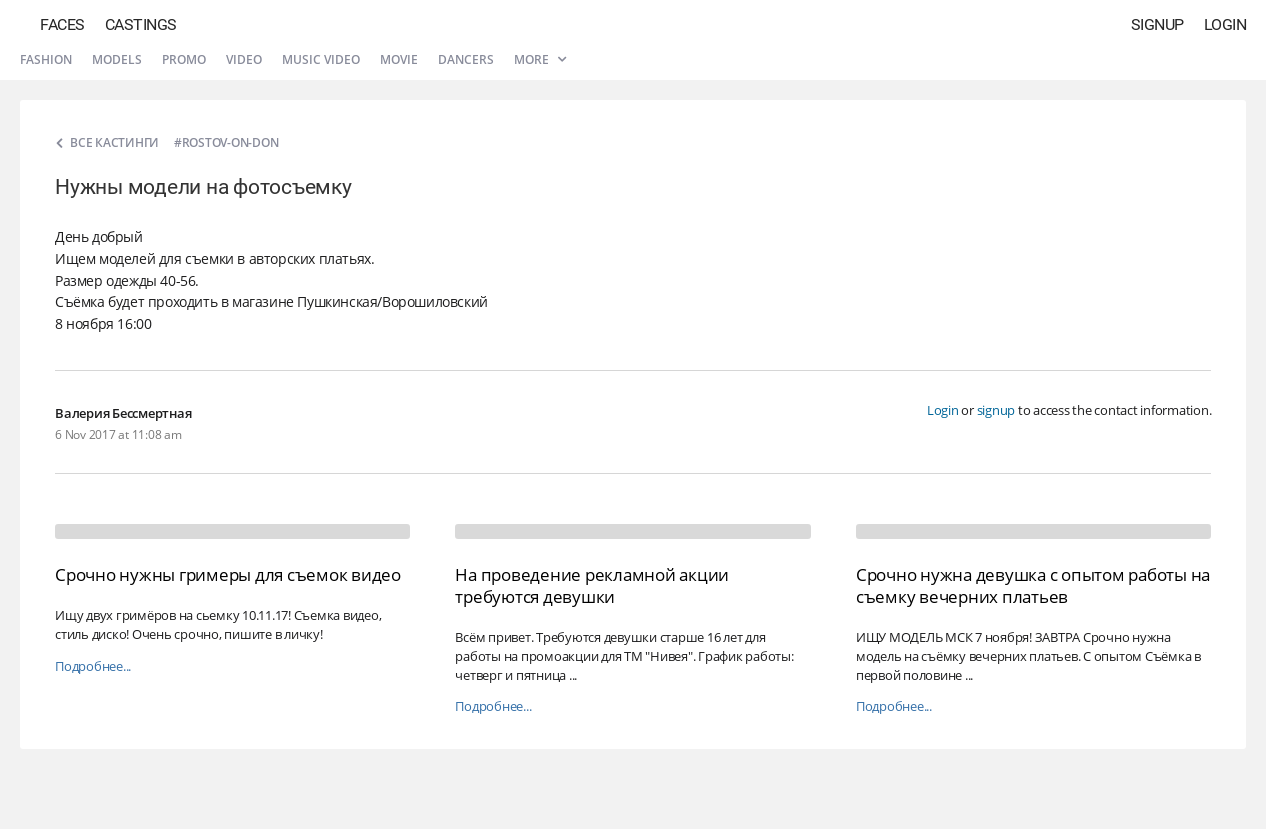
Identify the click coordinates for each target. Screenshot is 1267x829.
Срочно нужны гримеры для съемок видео (228, 574)
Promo (184, 59)
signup (996, 410)
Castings (141, 24)
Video (244, 59)
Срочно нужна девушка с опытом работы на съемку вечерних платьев (1033, 585)
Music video (321, 59)
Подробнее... (93, 666)
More (540, 59)
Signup (1157, 24)
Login (1225, 24)
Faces (62, 24)
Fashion (46, 59)
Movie (399, 59)
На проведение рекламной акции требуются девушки (592, 585)
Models (117, 59)
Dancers (466, 59)
